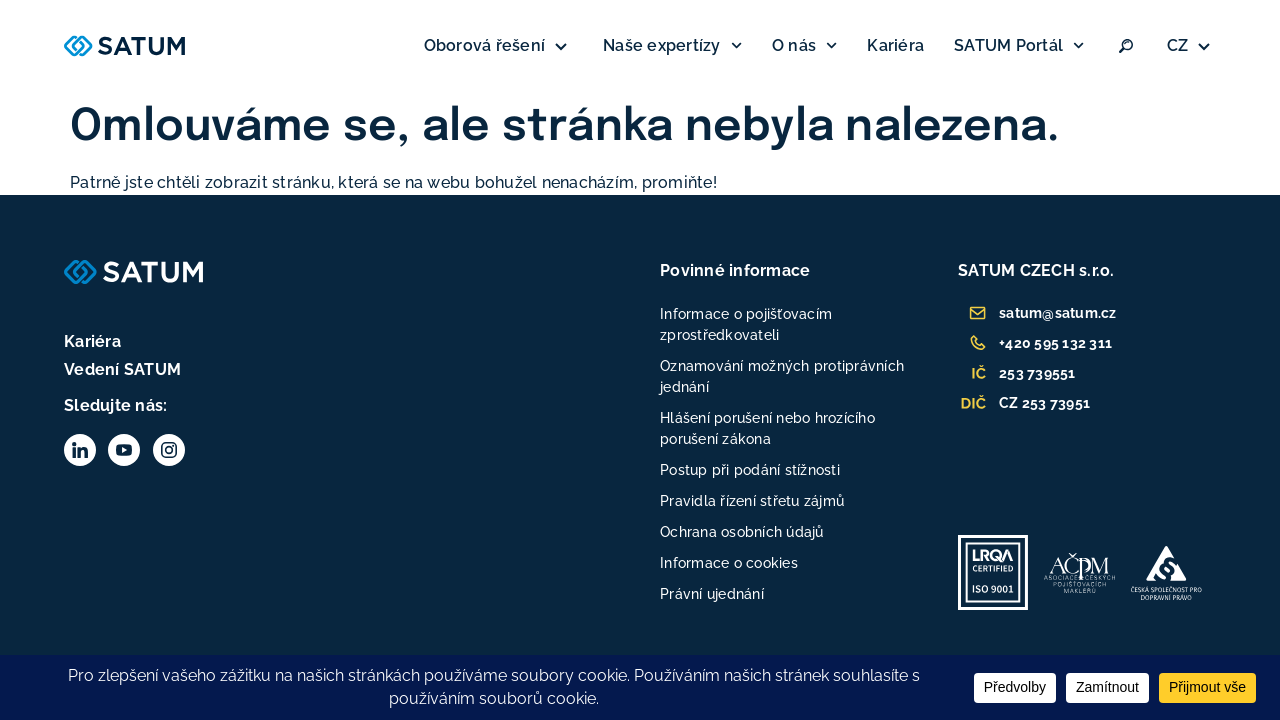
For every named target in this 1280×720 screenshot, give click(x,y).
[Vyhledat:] (1126, 46)
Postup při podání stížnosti (750, 470)
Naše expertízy (672, 45)
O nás (804, 45)
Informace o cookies (729, 563)
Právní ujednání (712, 594)
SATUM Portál (1019, 45)
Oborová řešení (499, 46)
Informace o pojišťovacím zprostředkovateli (746, 324)
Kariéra (895, 45)
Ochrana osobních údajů (742, 532)
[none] (1192, 46)
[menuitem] (1192, 46)
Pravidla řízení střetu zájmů (752, 501)
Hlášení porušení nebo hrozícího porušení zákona (767, 428)
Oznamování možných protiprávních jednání (782, 376)
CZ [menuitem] (1178, 45)
